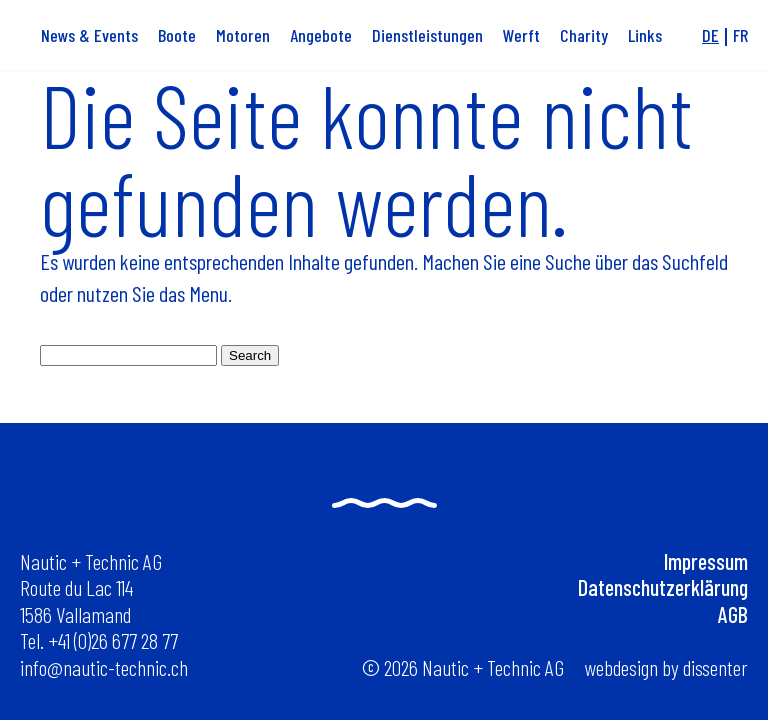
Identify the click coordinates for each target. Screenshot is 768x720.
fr (740, 35)
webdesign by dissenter (666, 667)
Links (645, 35)
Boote (177, 35)
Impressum (706, 561)
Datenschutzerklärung (663, 587)
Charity (584, 35)
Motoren (243, 35)
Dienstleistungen (427, 35)
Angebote (321, 35)
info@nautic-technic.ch (104, 667)
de (710, 35)
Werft (521, 35)
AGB (733, 614)
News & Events (89, 35)
